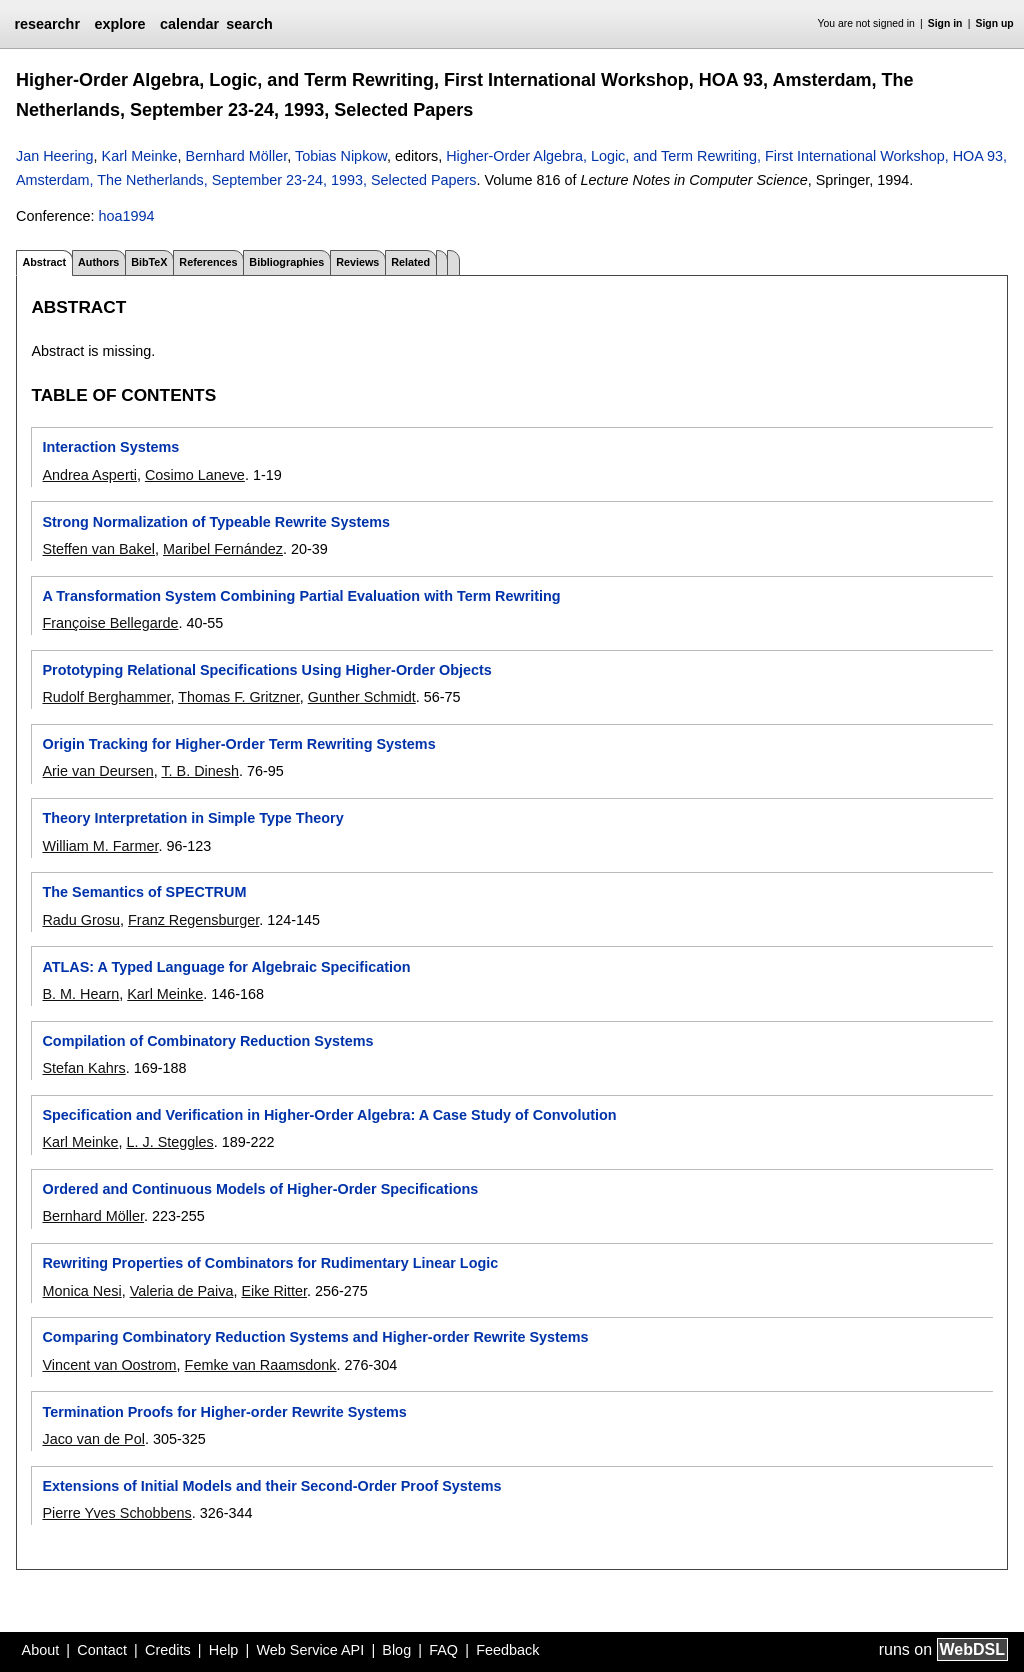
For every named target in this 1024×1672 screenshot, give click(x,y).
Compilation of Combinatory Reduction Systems (207, 1041)
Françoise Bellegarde (110, 623)
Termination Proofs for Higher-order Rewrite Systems (224, 1412)
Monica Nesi (81, 1291)
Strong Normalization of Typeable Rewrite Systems (216, 522)
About (41, 1650)
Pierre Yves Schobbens (116, 1513)
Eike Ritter (274, 1291)
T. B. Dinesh (200, 771)
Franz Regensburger (193, 920)
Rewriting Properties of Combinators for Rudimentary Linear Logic (270, 1263)
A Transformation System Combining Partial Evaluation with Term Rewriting (301, 596)
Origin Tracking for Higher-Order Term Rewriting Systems (238, 744)
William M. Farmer (100, 846)
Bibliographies (286, 262)
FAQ (443, 1650)
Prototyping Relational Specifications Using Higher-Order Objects (266, 670)
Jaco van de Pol (93, 1439)
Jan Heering (55, 156)
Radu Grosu (81, 920)
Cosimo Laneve (195, 475)
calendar (189, 24)
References (208, 262)
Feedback (507, 1650)
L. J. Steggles (169, 1142)
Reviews (357, 262)
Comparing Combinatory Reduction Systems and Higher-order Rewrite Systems (315, 1337)
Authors (98, 262)
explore (119, 24)
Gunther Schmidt (362, 697)
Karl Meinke (140, 156)
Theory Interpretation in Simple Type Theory (192, 818)
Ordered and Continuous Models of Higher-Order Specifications (260, 1189)
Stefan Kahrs (83, 1068)
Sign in (945, 23)
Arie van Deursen (97, 771)
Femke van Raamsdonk (261, 1365)
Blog (396, 1650)
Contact (102, 1650)
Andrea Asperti (89, 475)
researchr (47, 24)
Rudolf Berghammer (106, 697)
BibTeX (149, 262)
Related (410, 262)
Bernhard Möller (237, 156)
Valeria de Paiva (182, 1291)
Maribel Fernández (223, 549)
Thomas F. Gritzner (239, 697)
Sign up (995, 23)
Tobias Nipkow (341, 156)
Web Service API (310, 1650)
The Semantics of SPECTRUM (144, 892)
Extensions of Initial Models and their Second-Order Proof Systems (271, 1486)
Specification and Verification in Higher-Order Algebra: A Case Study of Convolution (329, 1115)
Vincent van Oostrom (109, 1365)
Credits (168, 1650)
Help (224, 1650)
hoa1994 (126, 216)
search (249, 24)
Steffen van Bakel (98, 549)
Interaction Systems (110, 447)
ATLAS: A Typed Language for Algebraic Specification (226, 967)
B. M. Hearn (80, 994)
